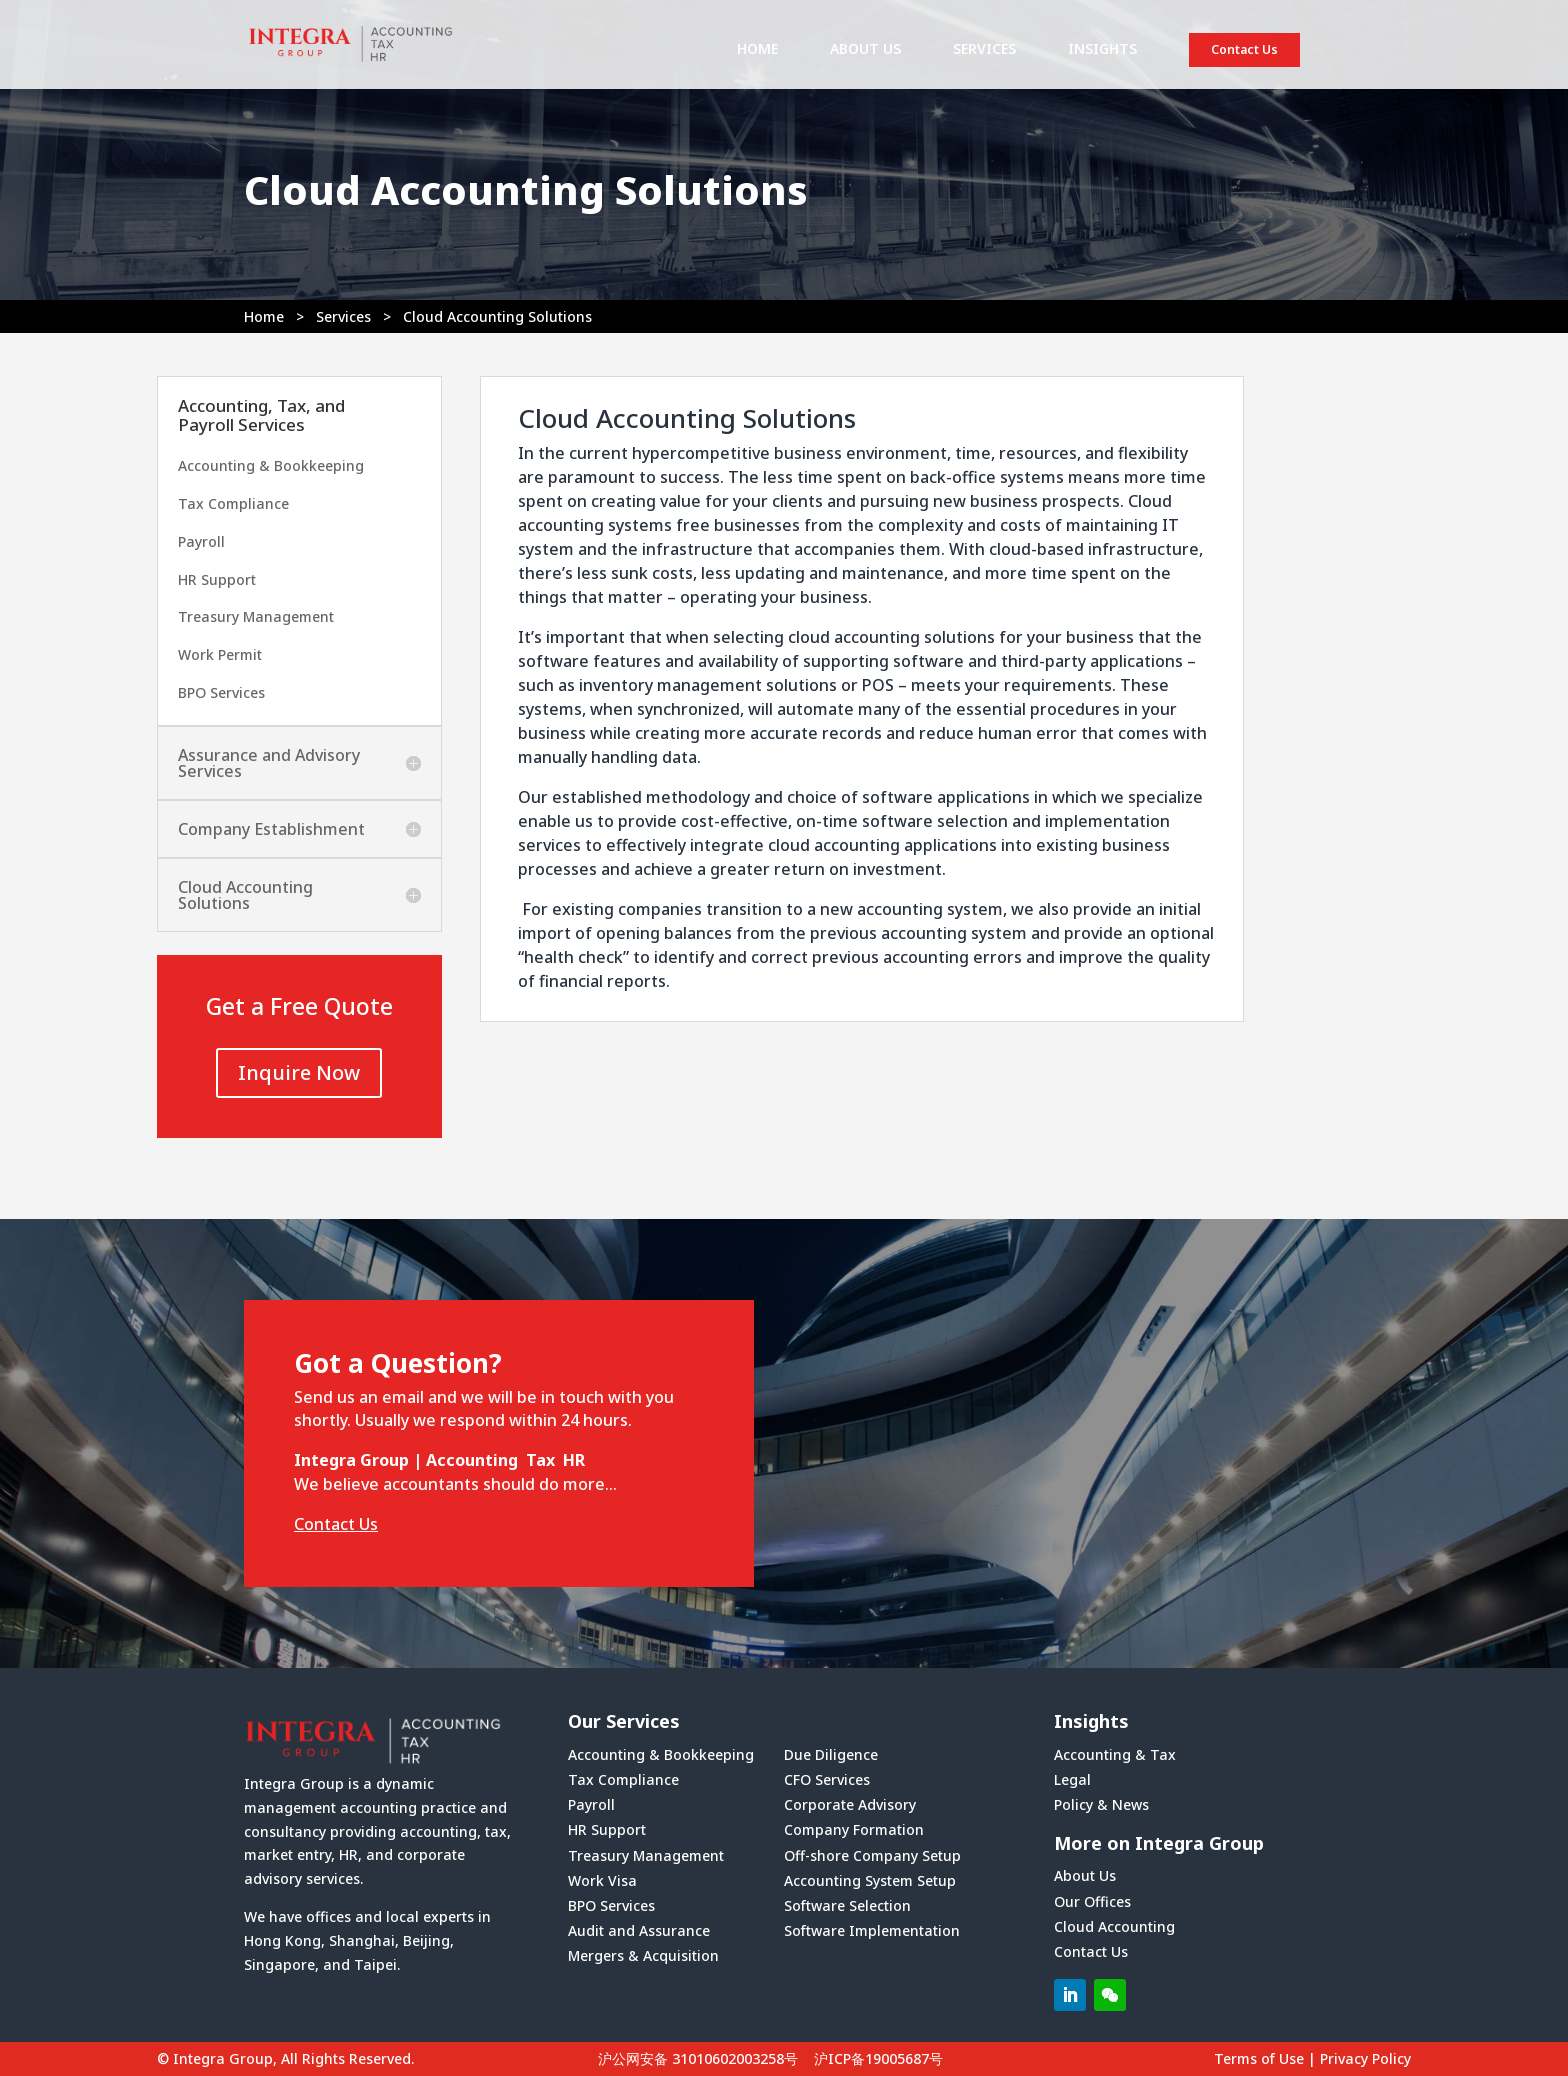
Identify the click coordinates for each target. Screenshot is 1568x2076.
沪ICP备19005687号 (878, 2058)
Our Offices (1092, 1901)
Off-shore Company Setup (872, 1855)
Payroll (201, 541)
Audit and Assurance (639, 1930)
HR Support (217, 579)
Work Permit (220, 654)
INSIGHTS (1102, 50)
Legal (1072, 1779)
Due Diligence (831, 1754)
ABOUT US (865, 50)
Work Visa (602, 1880)
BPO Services (221, 692)
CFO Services (827, 1779)
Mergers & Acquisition (643, 1955)
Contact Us (1244, 49)
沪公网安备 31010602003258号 (698, 2058)
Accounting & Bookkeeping (271, 465)
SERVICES (984, 50)
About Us (1085, 1875)
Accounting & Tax (1115, 1754)
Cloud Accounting (1114, 1926)
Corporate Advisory (850, 1804)
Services (343, 316)
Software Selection (847, 1905)
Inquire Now (299, 1072)
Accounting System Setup (870, 1880)
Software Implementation (872, 1930)
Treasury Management (256, 616)
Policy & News (1101, 1804)
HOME (757, 50)
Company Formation (854, 1829)
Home (264, 316)
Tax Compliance (233, 503)
